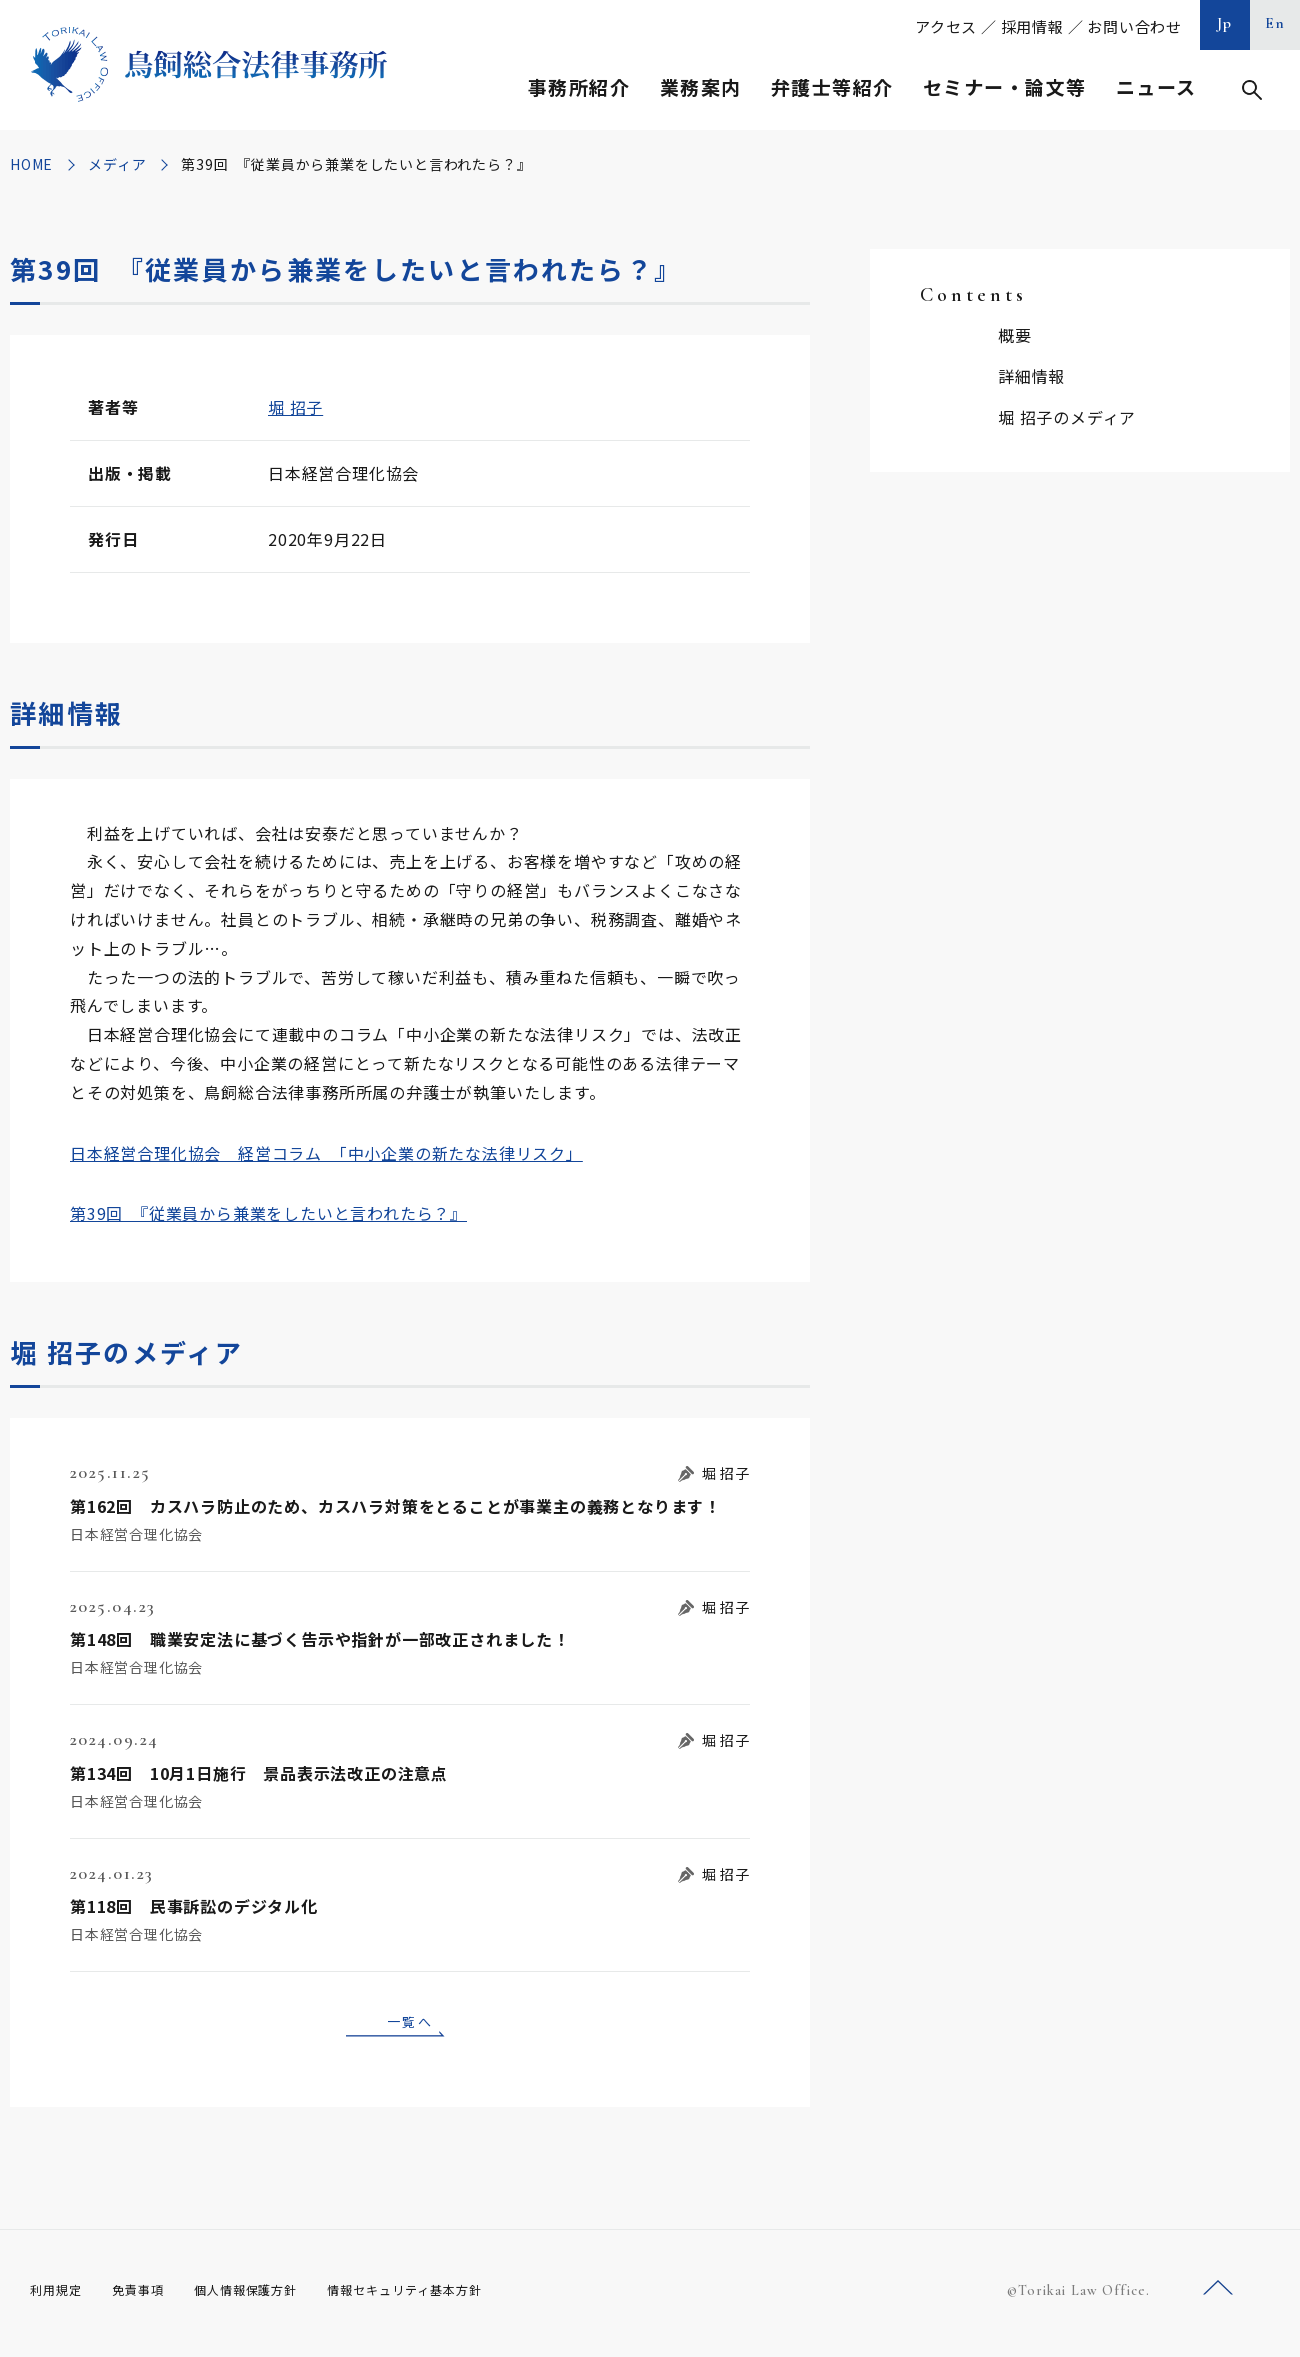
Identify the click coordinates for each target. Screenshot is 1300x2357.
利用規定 (60, 2297)
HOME (31, 164)
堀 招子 (295, 407)
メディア (117, 164)
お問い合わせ (1134, 26)
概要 (1015, 335)
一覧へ (410, 2024)
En (1275, 23)
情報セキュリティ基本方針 (452, 2297)
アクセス (946, 26)
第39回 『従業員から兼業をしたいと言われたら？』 (268, 1213)
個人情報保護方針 (271, 2297)
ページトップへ (1218, 2295)
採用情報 (1032, 26)
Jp (1225, 23)
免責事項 (150, 2297)
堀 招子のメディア (1067, 417)
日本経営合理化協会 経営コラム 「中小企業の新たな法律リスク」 (326, 1153)
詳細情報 (1031, 376)
